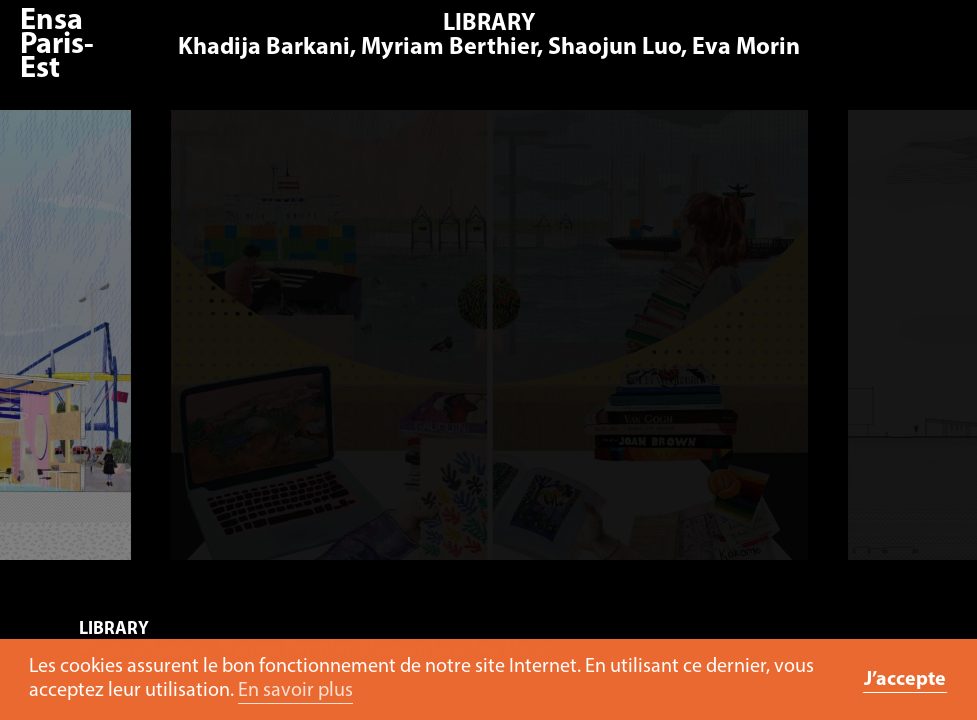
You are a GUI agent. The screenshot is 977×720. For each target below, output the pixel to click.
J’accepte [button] (905, 680)
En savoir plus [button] (295, 691)
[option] (490, 345)
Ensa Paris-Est (57, 45)
